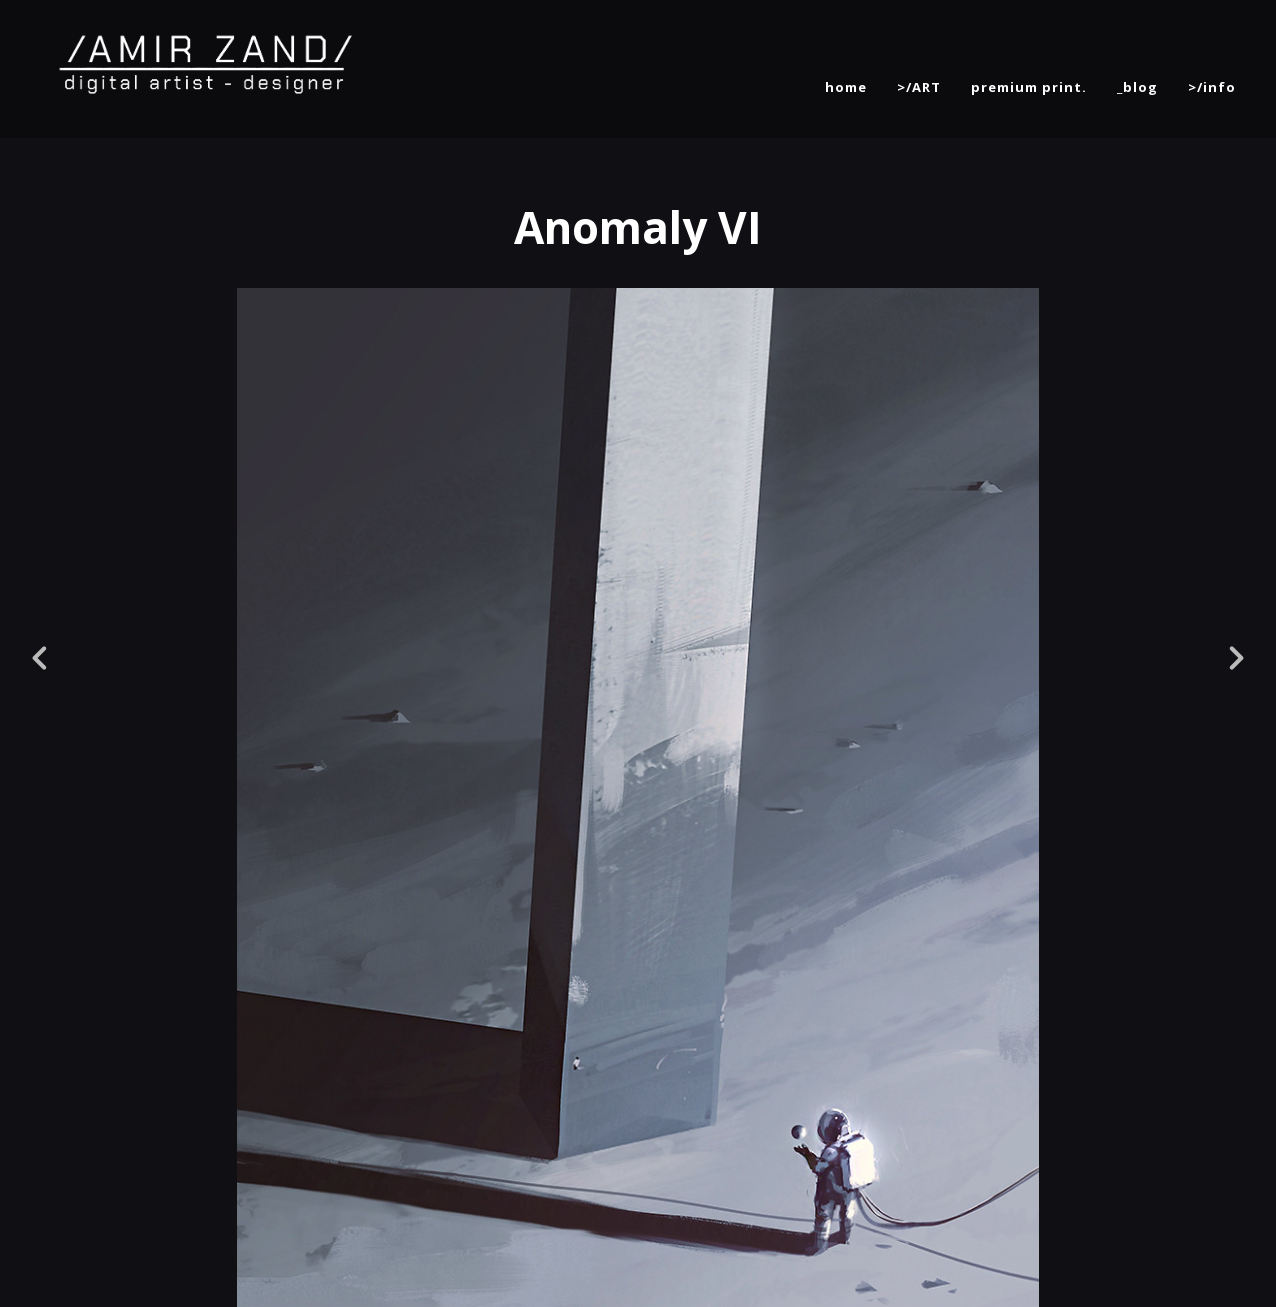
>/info (1212, 87)
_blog (1137, 87)
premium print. (1029, 87)
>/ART (919, 87)
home (846, 87)
